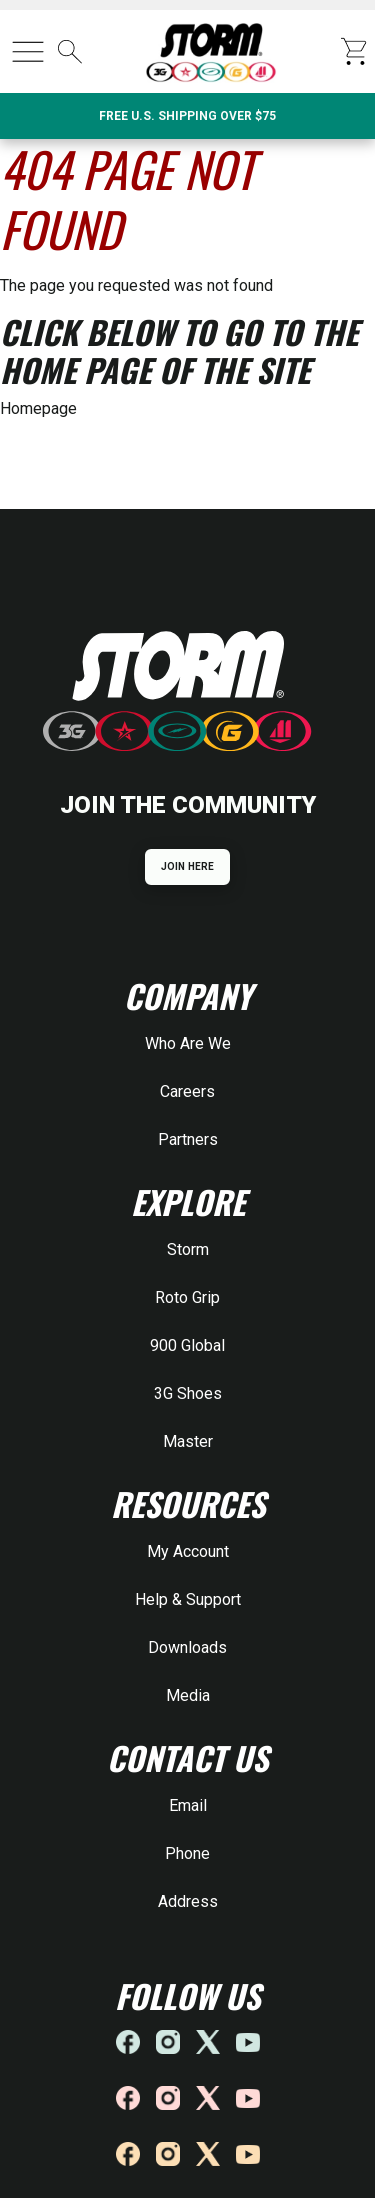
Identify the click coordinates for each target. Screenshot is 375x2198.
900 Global (187, 1345)
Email (188, 1805)
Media (188, 1695)
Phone (187, 1853)
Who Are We (188, 1043)
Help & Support (188, 1599)
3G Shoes (188, 1393)
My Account (188, 1551)
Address (188, 1901)
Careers (187, 1091)
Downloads (187, 1647)
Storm (188, 1249)
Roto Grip (187, 1297)
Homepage (38, 408)
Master (188, 1441)
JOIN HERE (187, 866)
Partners (188, 1139)
